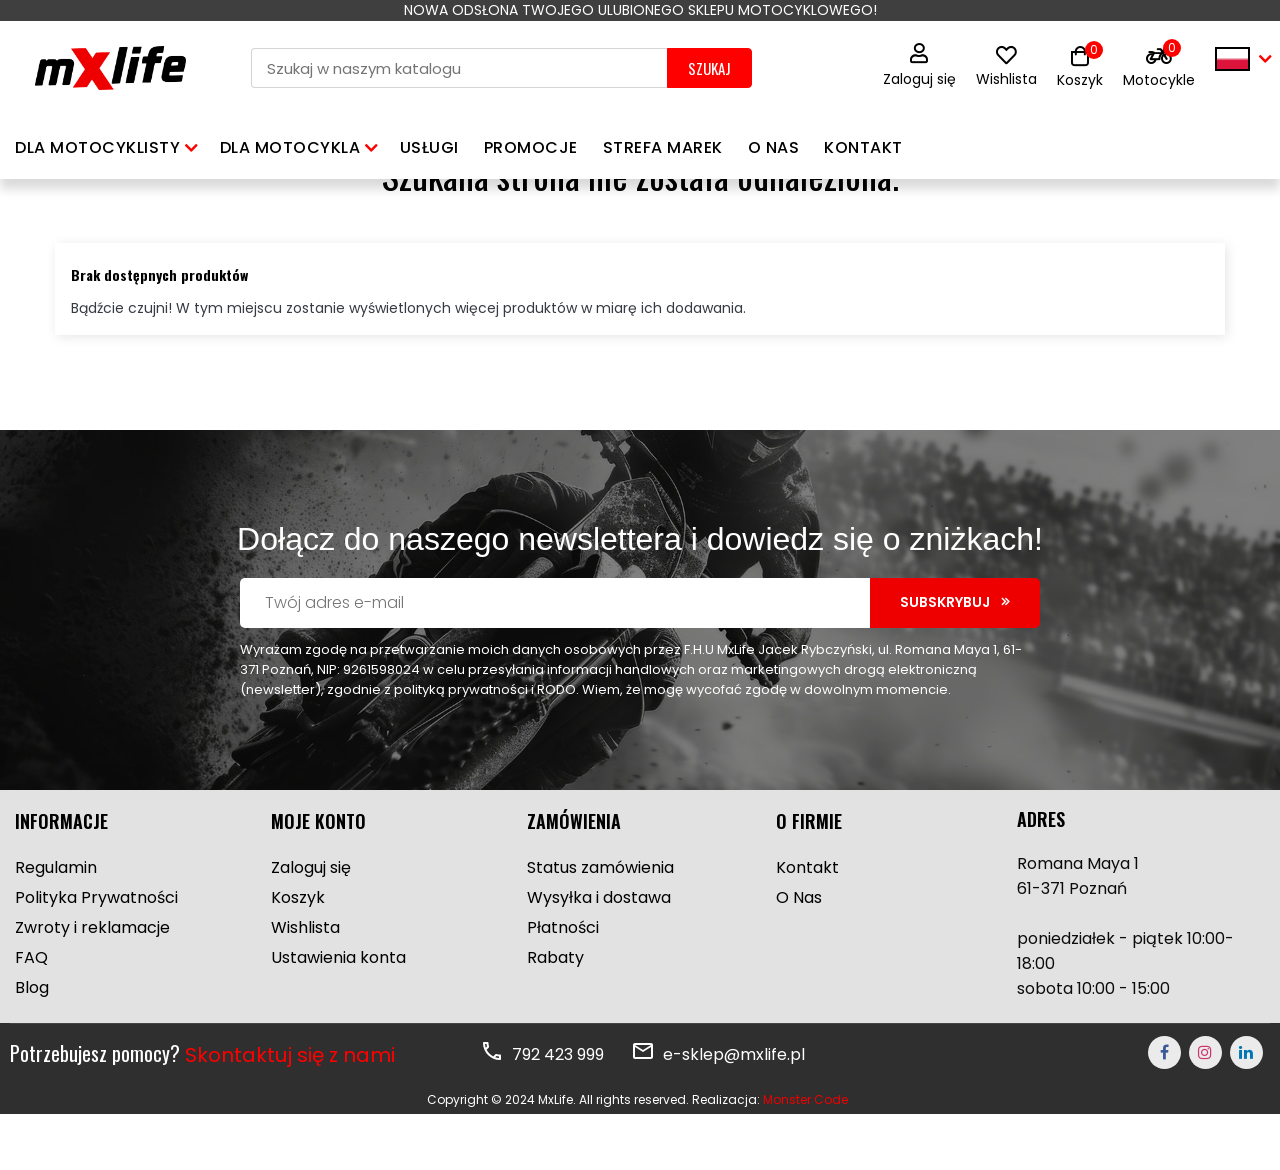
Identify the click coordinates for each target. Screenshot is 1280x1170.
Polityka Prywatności (96, 953)
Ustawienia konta (338, 1013)
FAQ (31, 1013)
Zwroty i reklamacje (92, 983)
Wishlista (1006, 68)
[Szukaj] (459, 68)
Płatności (563, 983)
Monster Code (805, 1155)
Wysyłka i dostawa (599, 953)
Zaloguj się (919, 66)
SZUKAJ (709, 68)
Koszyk (298, 953)
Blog (32, 1043)
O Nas (799, 953)
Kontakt (807, 923)
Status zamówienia (600, 923)
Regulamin (56, 923)
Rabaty (555, 1013)
